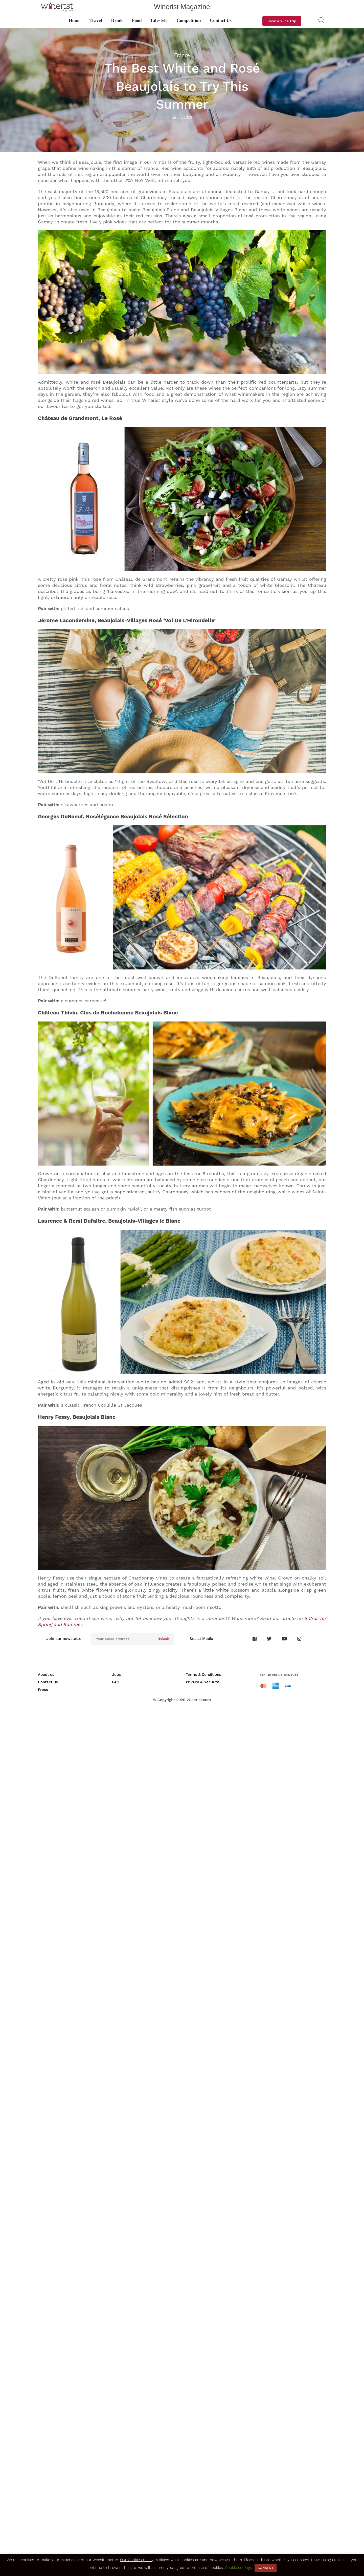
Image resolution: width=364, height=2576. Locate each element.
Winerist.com (199, 1700)
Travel (95, 20)
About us (46, 1674)
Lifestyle (159, 20)
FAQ (115, 1682)
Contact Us (221, 20)
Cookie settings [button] (238, 2567)
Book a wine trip (281, 21)
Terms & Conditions (203, 1674)
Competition (189, 20)
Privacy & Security (202, 1682)
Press (43, 1689)
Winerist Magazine (182, 7)
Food (137, 20)
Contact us (48, 1682)
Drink (117, 20)
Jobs (116, 1674)
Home (74, 20)
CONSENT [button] (266, 2568)
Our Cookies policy (136, 2560)
